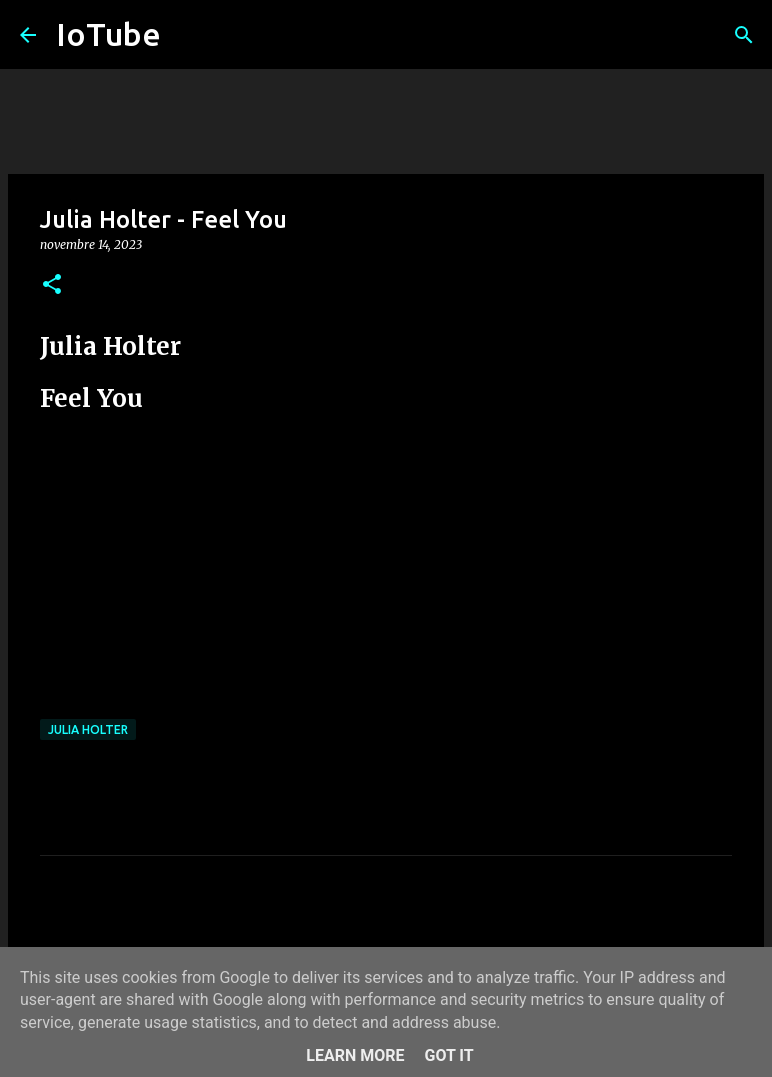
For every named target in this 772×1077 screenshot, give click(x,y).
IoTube (108, 34)
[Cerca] (744, 35)
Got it (448, 1055)
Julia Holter (88, 729)
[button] (52, 285)
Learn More (355, 1055)
